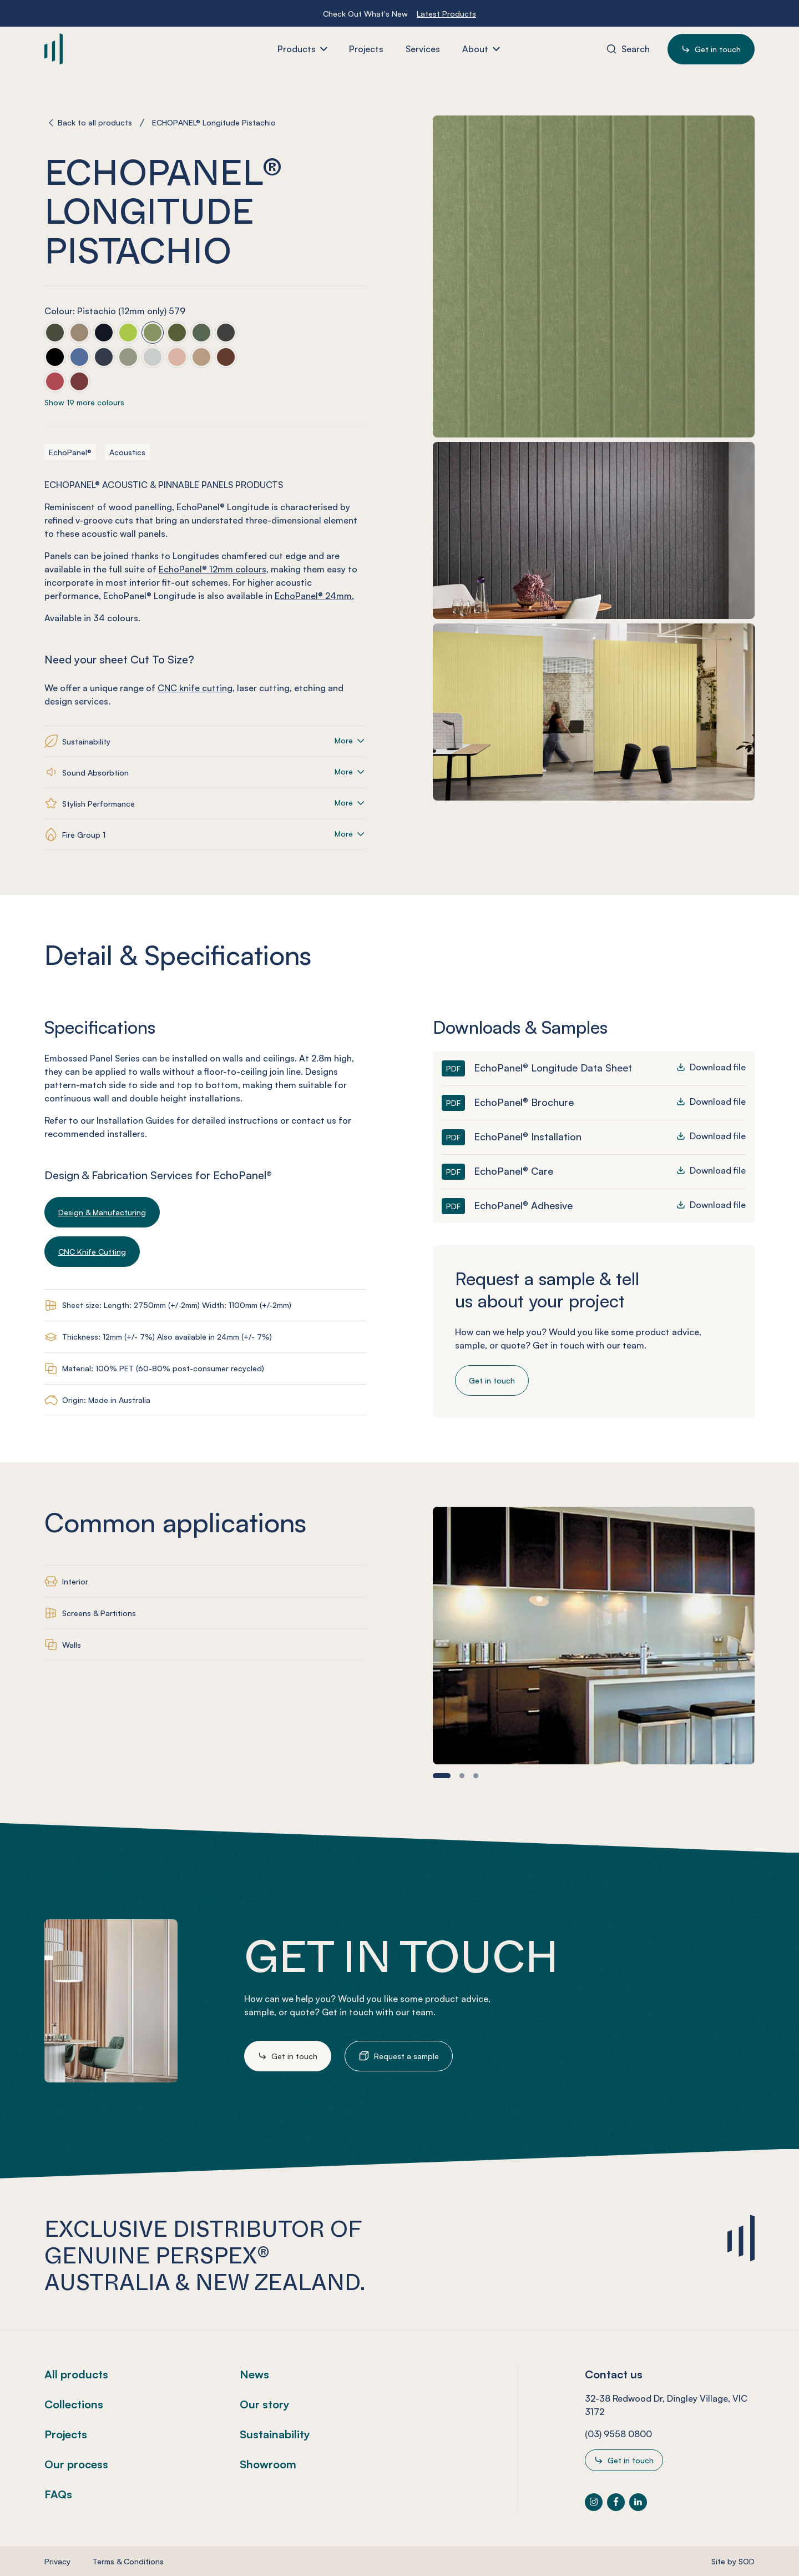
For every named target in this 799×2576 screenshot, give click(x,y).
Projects (65, 2434)
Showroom (268, 2464)
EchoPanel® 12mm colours (212, 569)
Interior (75, 1581)
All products (76, 2374)
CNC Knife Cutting (92, 1251)
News (254, 2374)
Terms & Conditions (128, 2561)
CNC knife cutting (195, 687)
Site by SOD (733, 2561)
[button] (442, 1775)
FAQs (58, 2494)
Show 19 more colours (84, 402)
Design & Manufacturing (102, 1212)
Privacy (57, 2561)
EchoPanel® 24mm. (314, 595)
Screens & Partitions (99, 1613)
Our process (76, 2464)
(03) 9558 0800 (618, 2433)
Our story (265, 2404)
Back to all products (95, 122)
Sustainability (275, 2434)
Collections (73, 2404)
